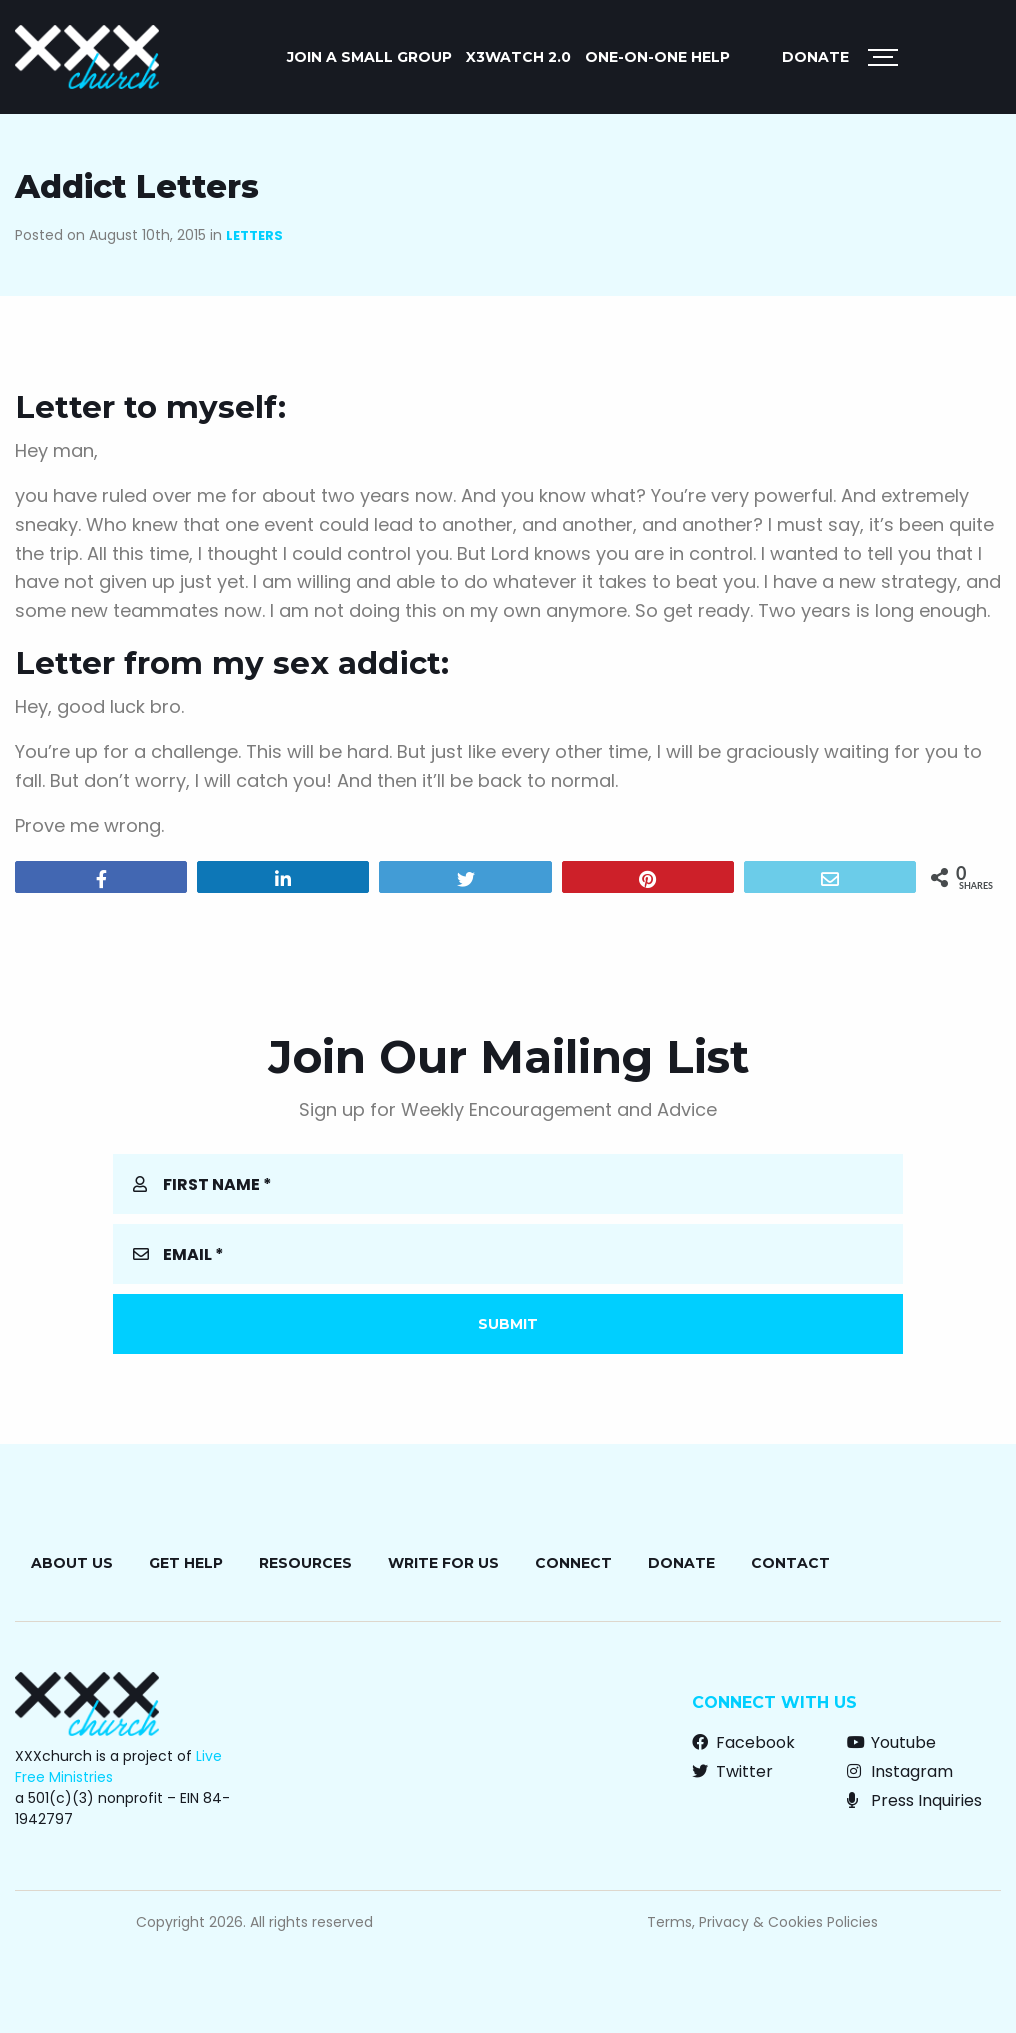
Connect (573, 1563)
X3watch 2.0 (518, 57)
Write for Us (443, 1563)
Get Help (186, 1563)
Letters (254, 235)
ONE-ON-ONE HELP (657, 57)
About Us (72, 1563)
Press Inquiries (914, 1800)
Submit (508, 1324)
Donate (815, 57)
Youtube (891, 1742)
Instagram (900, 1771)
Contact (790, 1563)
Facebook (743, 1742)
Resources (305, 1563)
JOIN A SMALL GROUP (369, 57)
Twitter (732, 1771)
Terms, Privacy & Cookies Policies (762, 1922)
